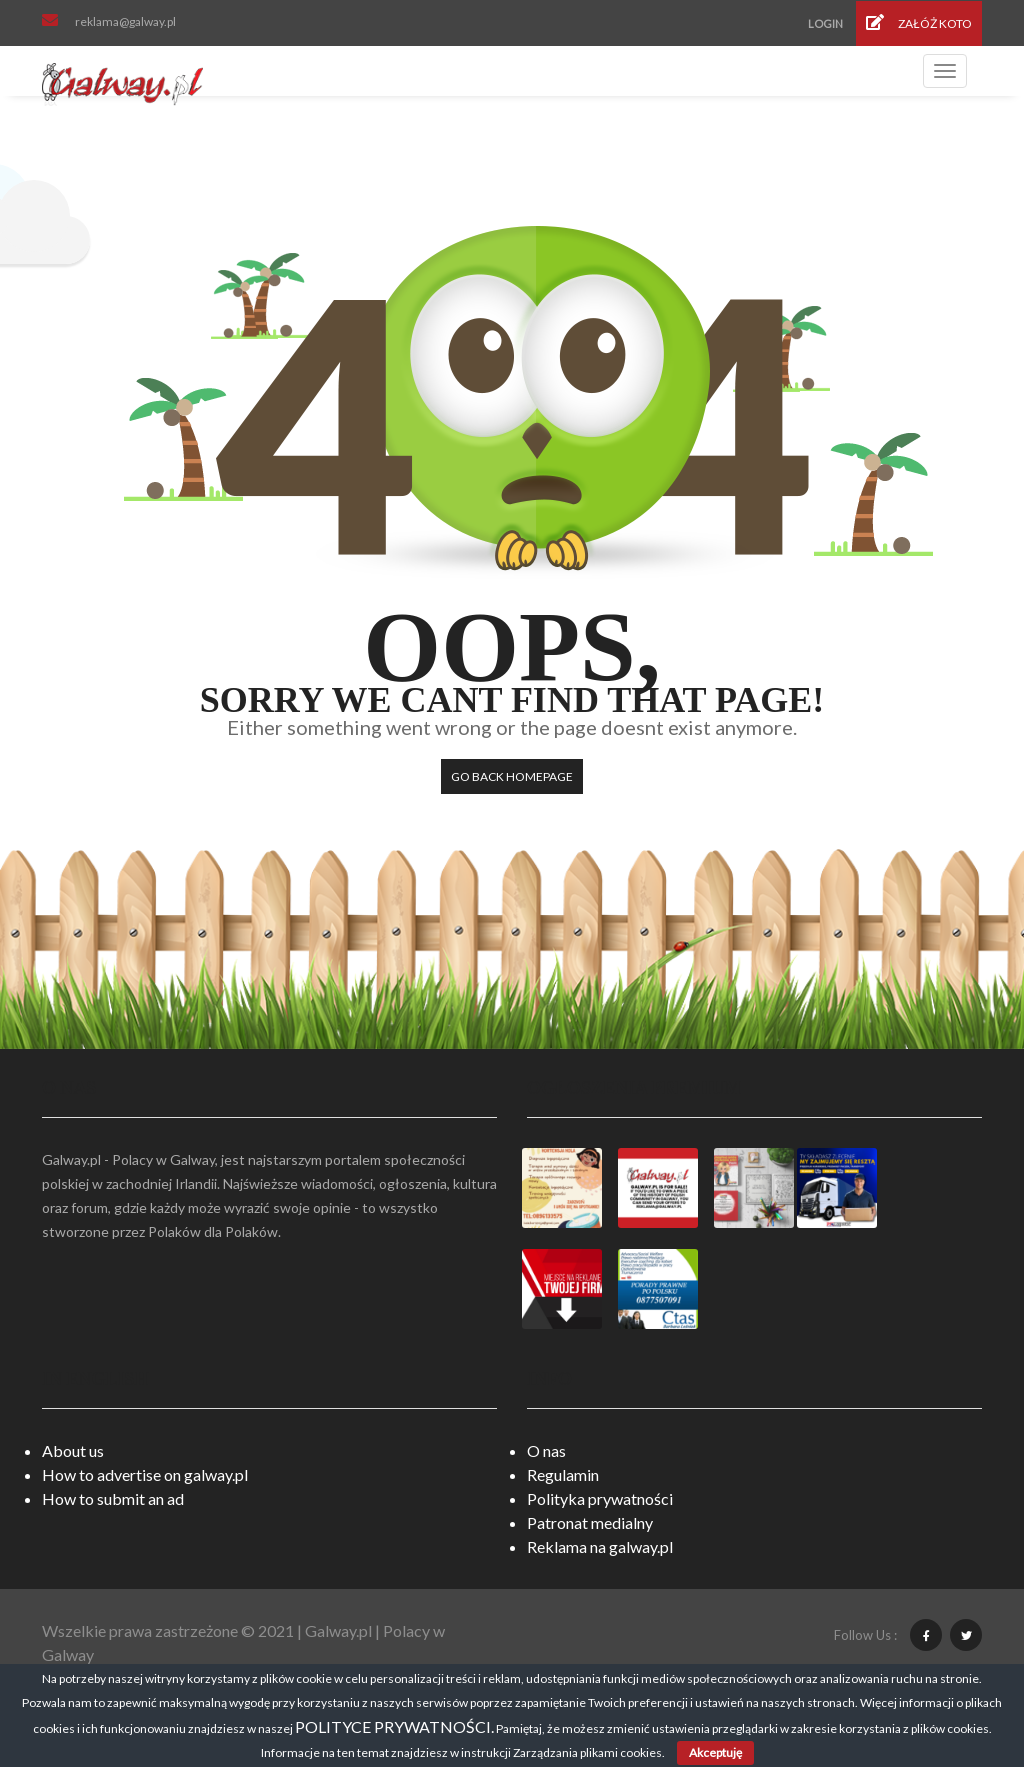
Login (825, 23)
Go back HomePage (512, 776)
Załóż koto (919, 22)
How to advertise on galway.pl (145, 1474)
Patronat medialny (590, 1522)
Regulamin (563, 1474)
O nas (546, 1450)
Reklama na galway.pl (600, 1546)
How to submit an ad (113, 1498)
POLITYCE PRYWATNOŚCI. (394, 1726)
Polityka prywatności (600, 1498)
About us (73, 1450)
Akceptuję (715, 1752)
